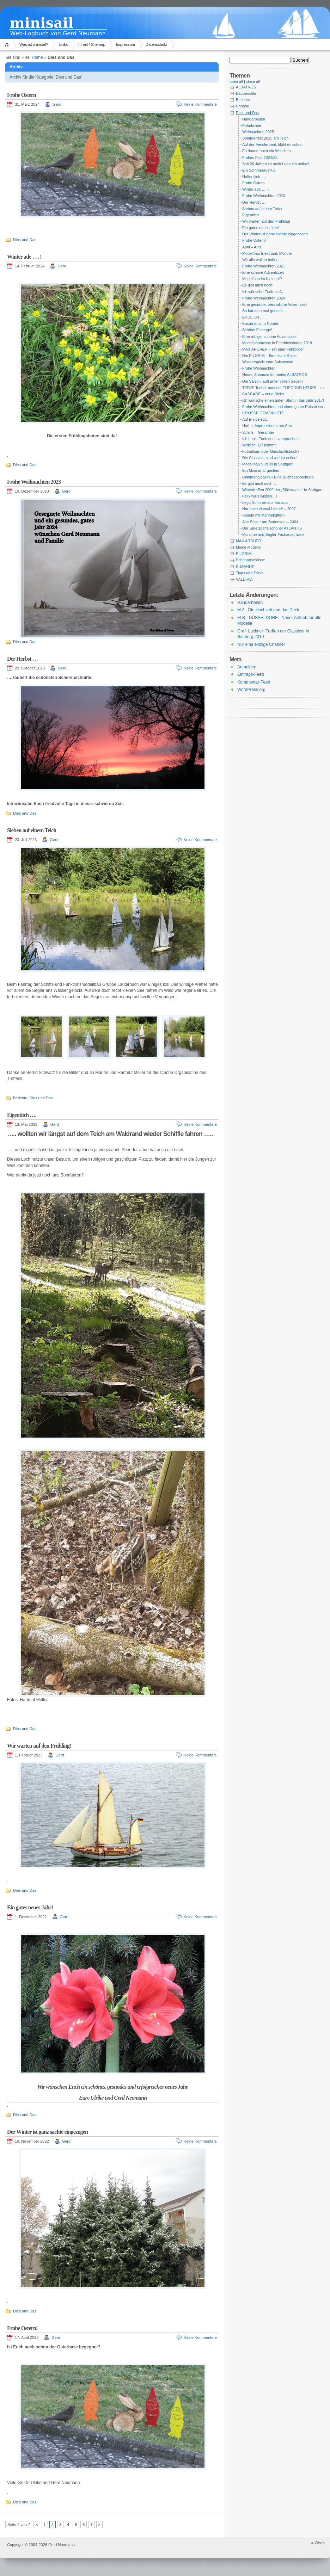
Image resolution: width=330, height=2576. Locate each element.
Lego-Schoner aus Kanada (265, 502)
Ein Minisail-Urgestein (260, 470)
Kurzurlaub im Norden (260, 323)
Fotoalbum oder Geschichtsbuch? (270, 451)
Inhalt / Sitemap (91, 44)
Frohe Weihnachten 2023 (34, 482)
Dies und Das (24, 239)
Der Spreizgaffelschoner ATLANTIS (272, 528)
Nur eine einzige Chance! (261, 644)
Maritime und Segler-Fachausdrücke (273, 534)
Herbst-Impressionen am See (267, 426)
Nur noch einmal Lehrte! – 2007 (269, 509)
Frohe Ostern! (22, 2328)
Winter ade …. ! (24, 257)
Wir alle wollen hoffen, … (263, 260)
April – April (252, 247)
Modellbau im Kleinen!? (262, 279)
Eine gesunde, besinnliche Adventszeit (274, 304)
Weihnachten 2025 (258, 132)
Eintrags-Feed (250, 674)
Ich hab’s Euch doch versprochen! (271, 439)
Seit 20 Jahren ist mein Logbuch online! (275, 164)
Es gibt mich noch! (257, 285)
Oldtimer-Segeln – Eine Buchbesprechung (277, 477)
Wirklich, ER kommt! (259, 445)
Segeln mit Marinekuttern (263, 515)
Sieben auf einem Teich (31, 830)
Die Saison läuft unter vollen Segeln (272, 381)
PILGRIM (244, 553)
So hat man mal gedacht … (265, 311)
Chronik (242, 106)
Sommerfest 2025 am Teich (265, 138)
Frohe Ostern (21, 95)
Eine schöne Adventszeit (263, 272)
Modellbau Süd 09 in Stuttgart (267, 464)
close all (253, 81)
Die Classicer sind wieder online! (269, 458)
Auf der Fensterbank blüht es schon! (273, 144)
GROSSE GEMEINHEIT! (263, 413)
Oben (320, 2543)
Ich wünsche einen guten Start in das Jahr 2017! (283, 400)
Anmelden (246, 667)
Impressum (125, 44)
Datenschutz (156, 44)
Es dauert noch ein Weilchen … (268, 151)
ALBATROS (246, 87)
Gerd (57, 104)
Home (8, 44)
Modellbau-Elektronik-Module (267, 253)
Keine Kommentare (200, 104)
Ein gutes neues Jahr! (30, 1907)
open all (236, 81)
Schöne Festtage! (257, 330)
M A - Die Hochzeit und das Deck (268, 609)
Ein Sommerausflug (259, 170)
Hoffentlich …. (254, 176)
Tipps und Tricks (249, 573)
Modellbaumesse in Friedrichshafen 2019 (277, 343)
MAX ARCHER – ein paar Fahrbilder (273, 349)
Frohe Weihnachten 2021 (263, 266)
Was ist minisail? (33, 44)
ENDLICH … (253, 317)
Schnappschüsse (250, 560)
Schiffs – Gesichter (258, 432)
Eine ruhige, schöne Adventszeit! (270, 336)
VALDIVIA (244, 579)
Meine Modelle (248, 547)
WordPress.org (251, 689)
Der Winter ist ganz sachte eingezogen (47, 2132)
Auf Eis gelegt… (256, 419)
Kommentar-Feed (253, 682)
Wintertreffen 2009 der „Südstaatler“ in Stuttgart (282, 490)
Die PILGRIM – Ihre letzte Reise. (270, 355)
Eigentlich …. (21, 1115)
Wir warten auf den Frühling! (39, 1746)
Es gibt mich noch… (259, 483)
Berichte (20, 1098)
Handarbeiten (253, 119)
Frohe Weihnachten (258, 368)
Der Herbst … (22, 659)
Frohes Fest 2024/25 (259, 157)
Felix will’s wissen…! (259, 496)
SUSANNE (245, 566)
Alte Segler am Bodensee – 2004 (270, 522)
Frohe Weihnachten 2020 (263, 298)
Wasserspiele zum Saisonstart (267, 362)
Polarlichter (251, 125)
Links (63, 44)
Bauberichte (246, 93)
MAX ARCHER (248, 541)
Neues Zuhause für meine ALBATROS (274, 374)
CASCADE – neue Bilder (263, 394)
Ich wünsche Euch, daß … (264, 292)
